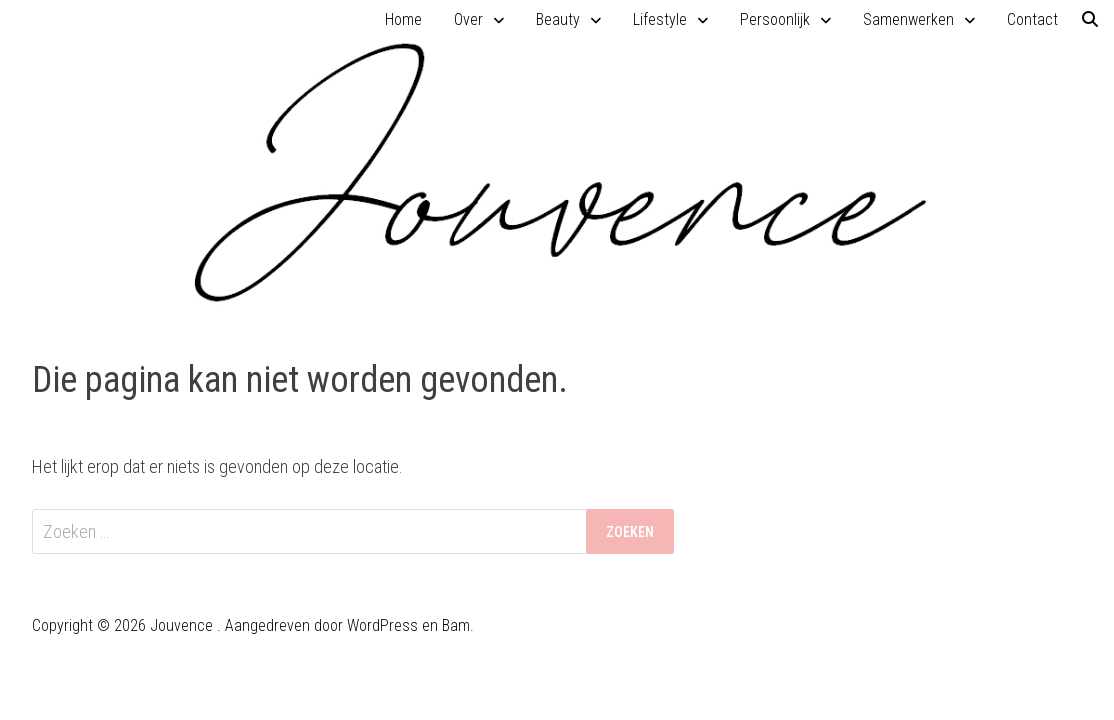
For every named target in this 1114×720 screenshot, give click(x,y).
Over (468, 19)
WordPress (382, 625)
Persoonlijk (775, 19)
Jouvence (181, 625)
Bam (456, 625)
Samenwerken (908, 19)
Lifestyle (660, 19)
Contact (1032, 19)
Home (403, 19)
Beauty (558, 19)
